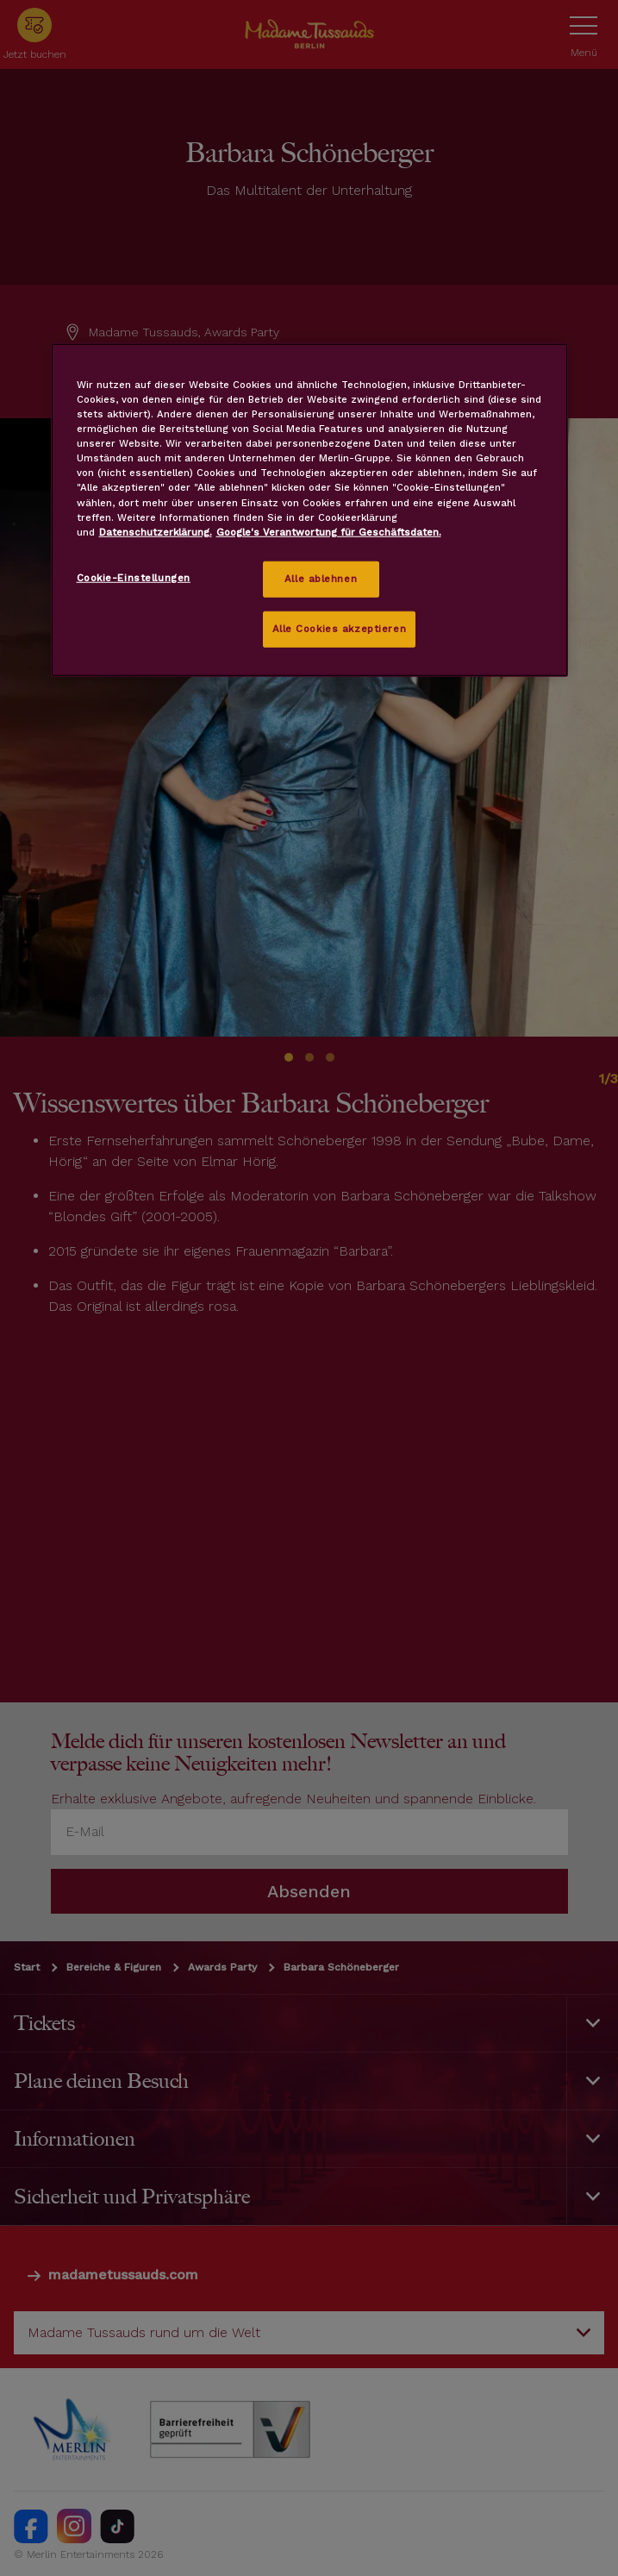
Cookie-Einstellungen (133, 577)
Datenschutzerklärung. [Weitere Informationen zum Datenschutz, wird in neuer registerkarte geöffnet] (155, 531)
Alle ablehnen (320, 578)
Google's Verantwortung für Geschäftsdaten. (328, 531)
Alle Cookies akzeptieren (339, 628)
